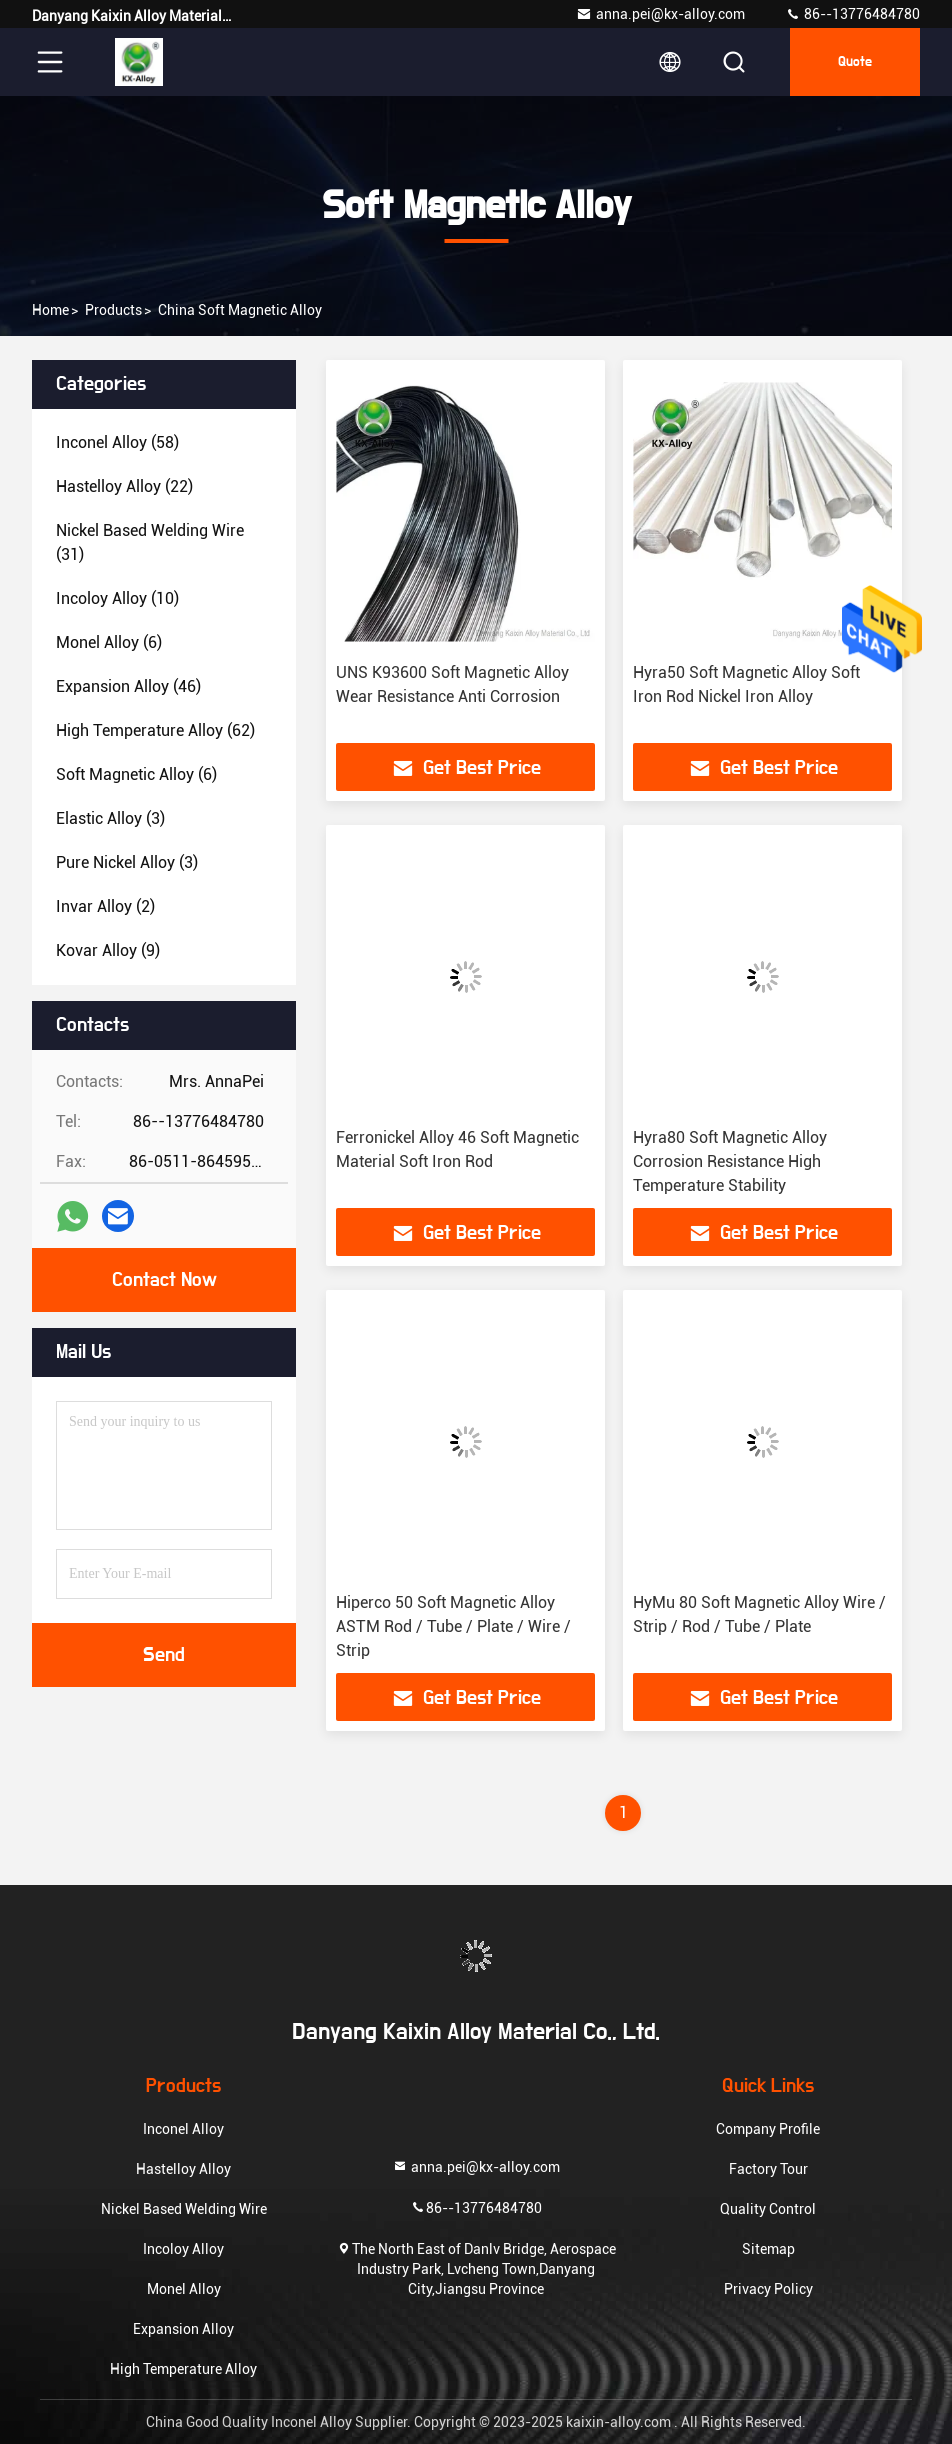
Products (113, 310)
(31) (150, 542)
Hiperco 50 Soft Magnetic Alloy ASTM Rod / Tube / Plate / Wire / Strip (453, 1626)
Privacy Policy (768, 2289)
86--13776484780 (852, 14)
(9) (108, 950)
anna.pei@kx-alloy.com (660, 14)
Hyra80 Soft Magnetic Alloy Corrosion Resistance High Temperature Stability (730, 1161)
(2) (105, 906)
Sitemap (768, 2249)
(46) (128, 686)
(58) (117, 442)
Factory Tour (768, 2169)
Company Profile (768, 2129)
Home (50, 310)
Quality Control (768, 2209)
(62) (155, 730)
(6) (109, 642)
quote (855, 62)
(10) (117, 598)
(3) (110, 818)
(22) (124, 486)
